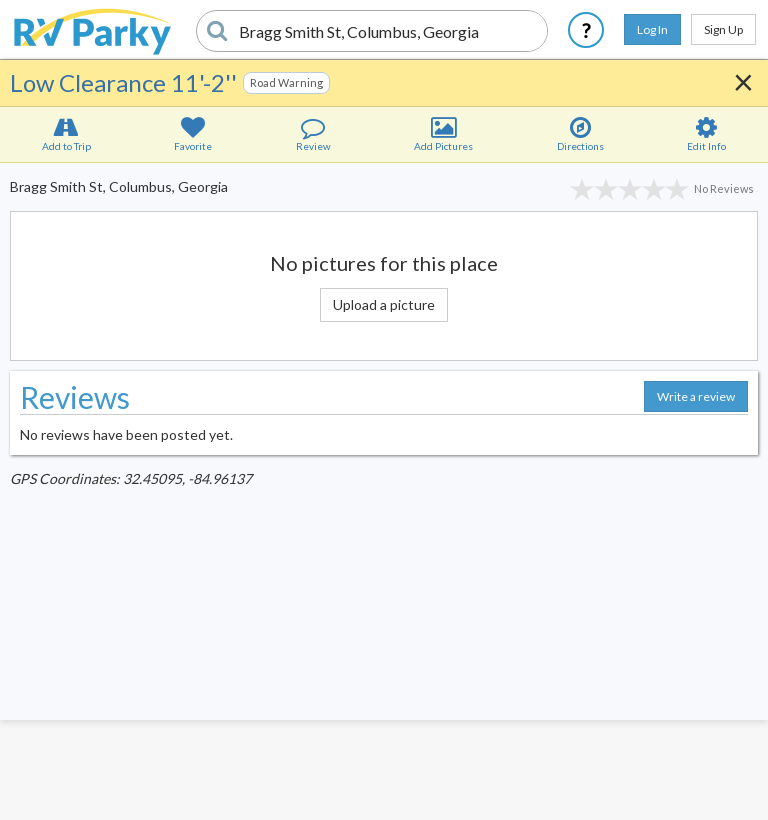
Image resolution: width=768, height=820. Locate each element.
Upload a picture (384, 304)
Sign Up (723, 29)
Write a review (696, 396)
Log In (652, 29)
